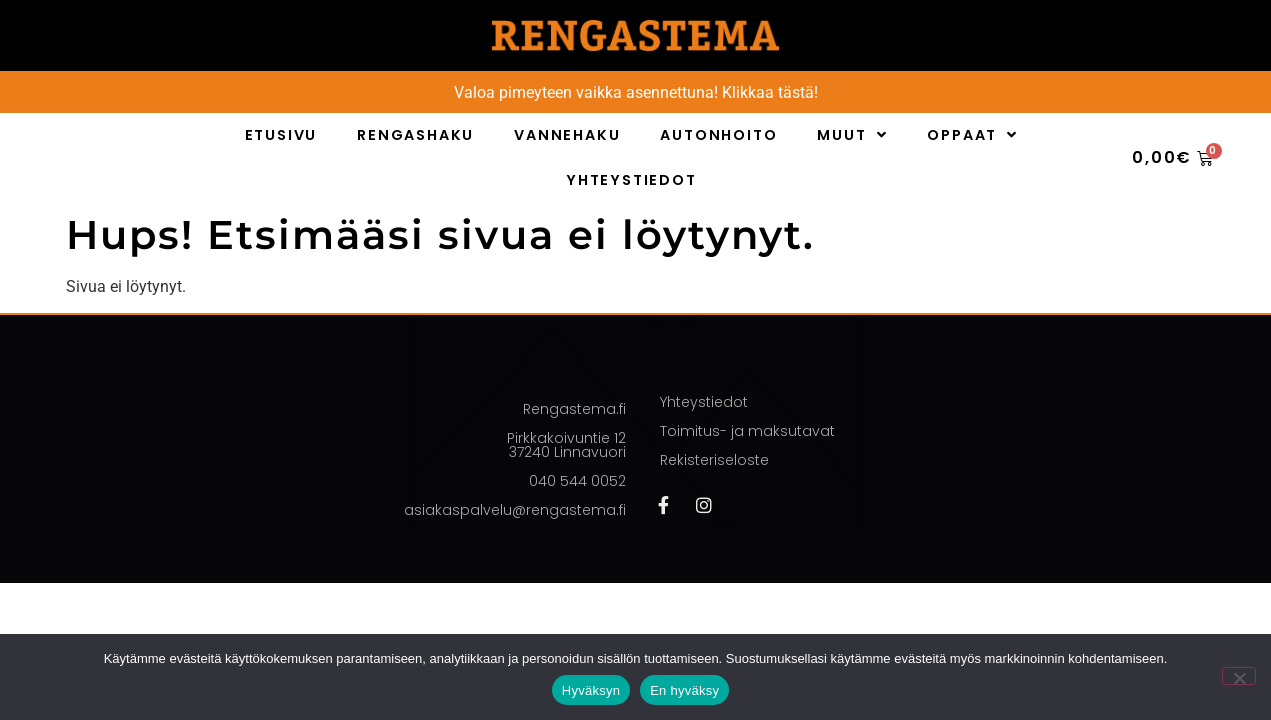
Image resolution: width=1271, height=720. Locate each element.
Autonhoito (718, 135)
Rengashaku (415, 135)
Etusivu (281, 135)
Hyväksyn (591, 690)
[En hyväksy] (1239, 676)
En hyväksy (684, 690)
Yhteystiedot (631, 180)
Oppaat (972, 135)
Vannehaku (567, 135)
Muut (852, 135)
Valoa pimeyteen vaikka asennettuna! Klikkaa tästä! (636, 92)
